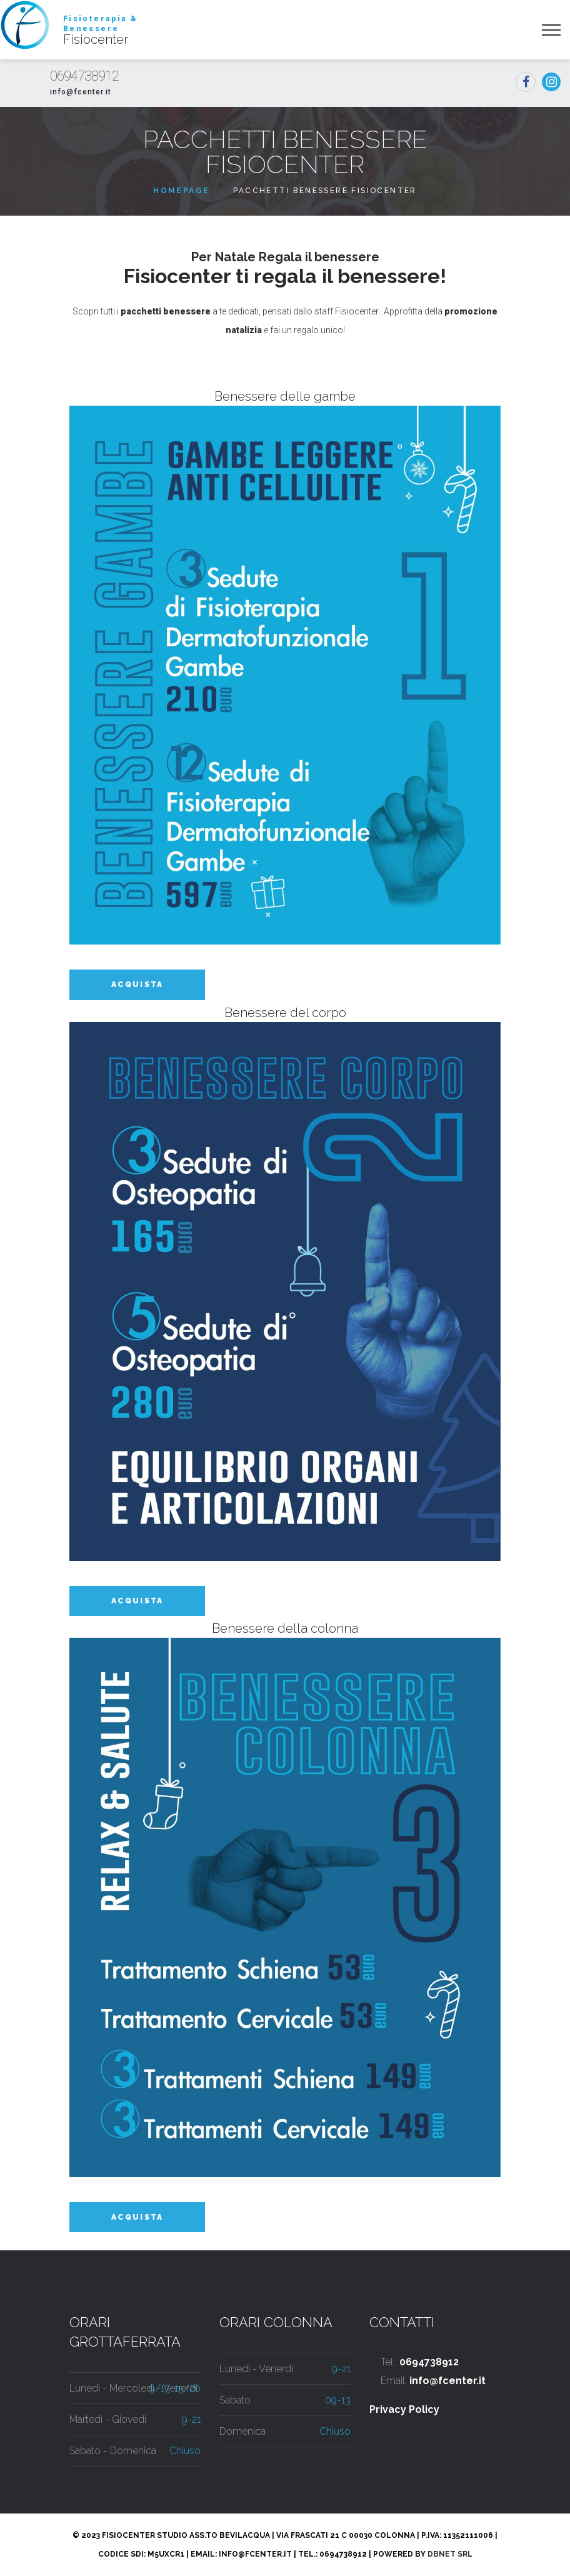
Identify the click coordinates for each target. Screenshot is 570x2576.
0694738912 (84, 76)
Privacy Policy (404, 2409)
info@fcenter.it (80, 92)
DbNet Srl (450, 2554)
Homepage (181, 190)
